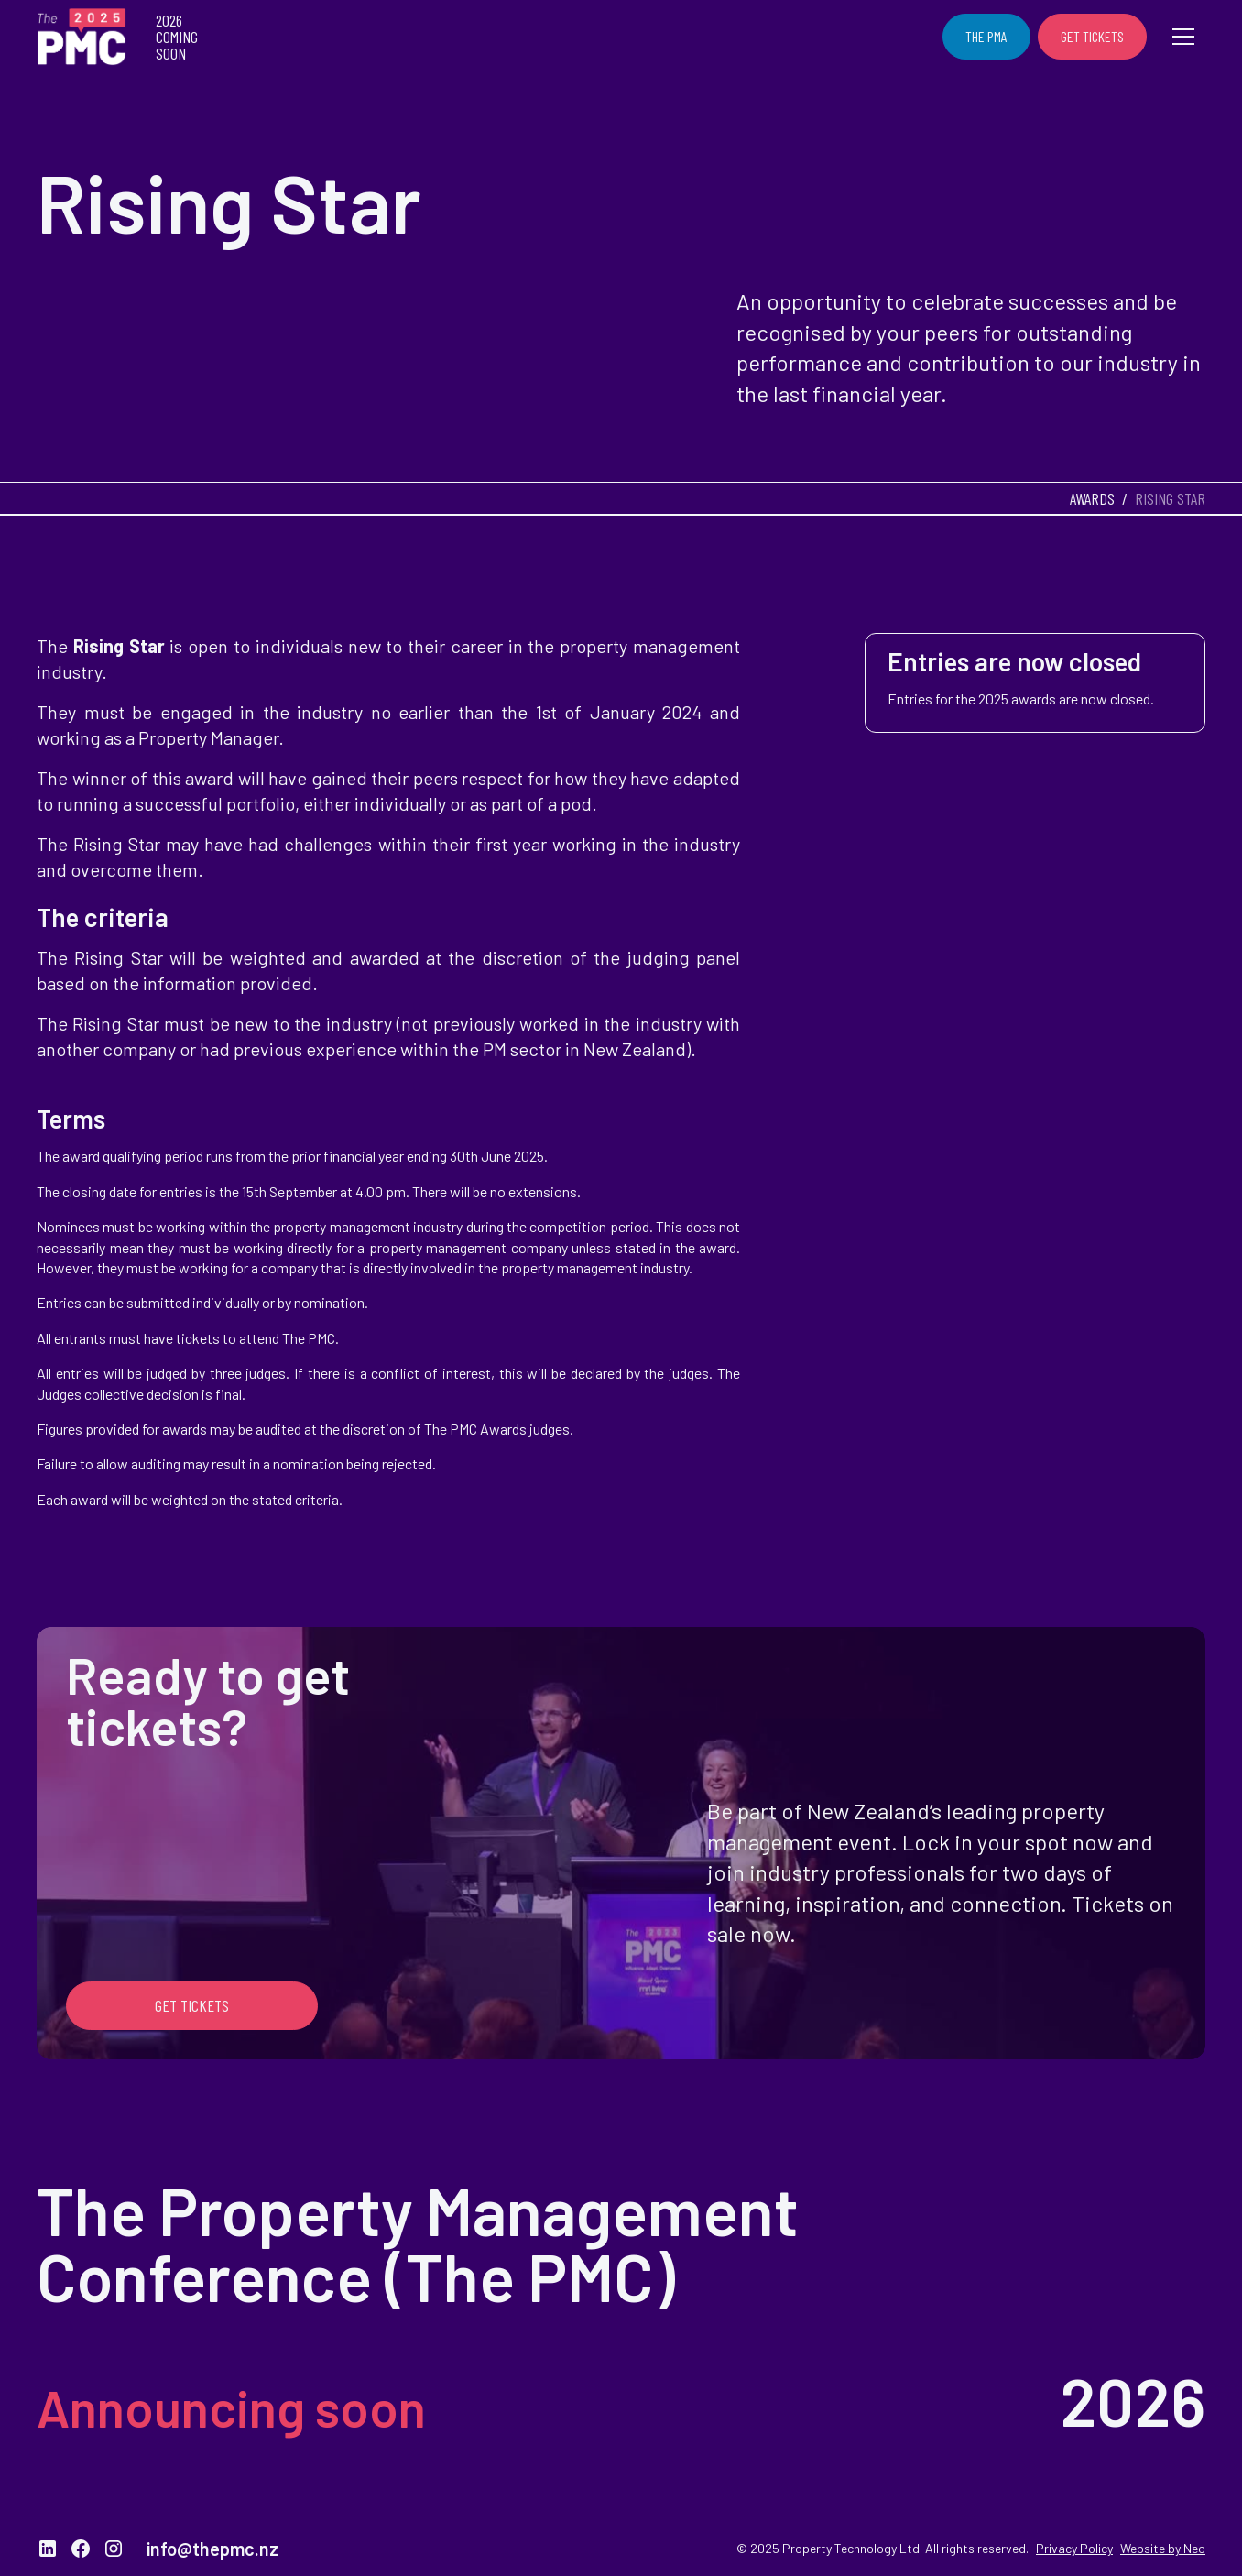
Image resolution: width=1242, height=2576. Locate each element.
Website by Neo (1162, 2548)
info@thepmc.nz (212, 2549)
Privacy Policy (1074, 2548)
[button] (1183, 37)
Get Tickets (1092, 36)
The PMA (986, 36)
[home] (81, 36)
